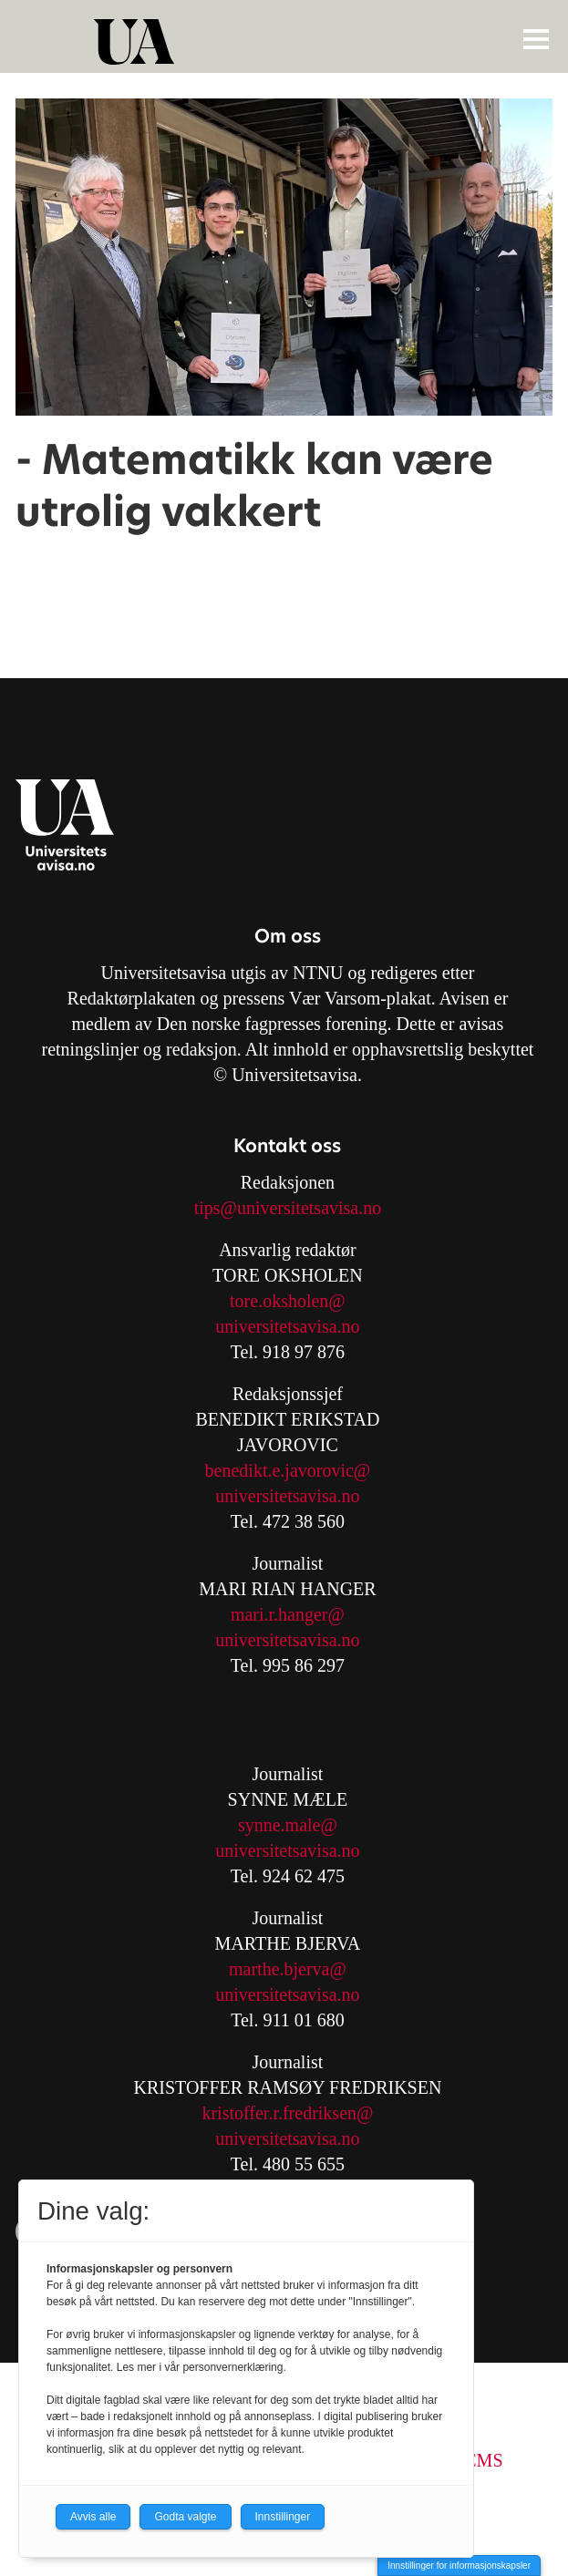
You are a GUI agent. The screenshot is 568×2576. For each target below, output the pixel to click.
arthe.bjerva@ (294, 1969)
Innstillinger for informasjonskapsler (459, 2566)
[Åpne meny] (536, 38)
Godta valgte (185, 2516)
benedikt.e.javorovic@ (288, 1470)
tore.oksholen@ (288, 1301)
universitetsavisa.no (287, 1326)
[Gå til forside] (287, 42)
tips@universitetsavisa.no (288, 1208)
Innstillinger (283, 2516)
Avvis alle (93, 2516)
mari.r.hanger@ (288, 1614)
